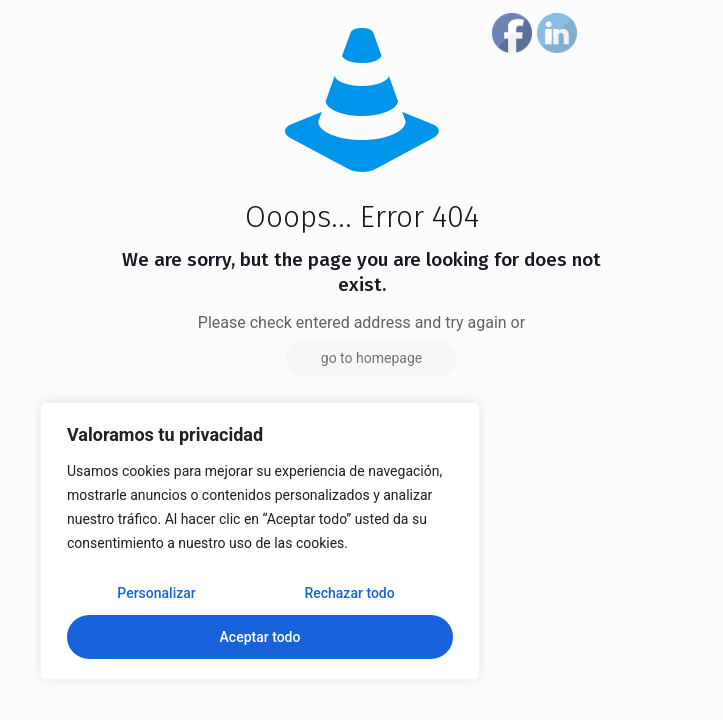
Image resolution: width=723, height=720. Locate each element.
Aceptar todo (260, 637)
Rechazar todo (349, 593)
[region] (260, 541)
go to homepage (371, 358)
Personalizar (156, 593)
